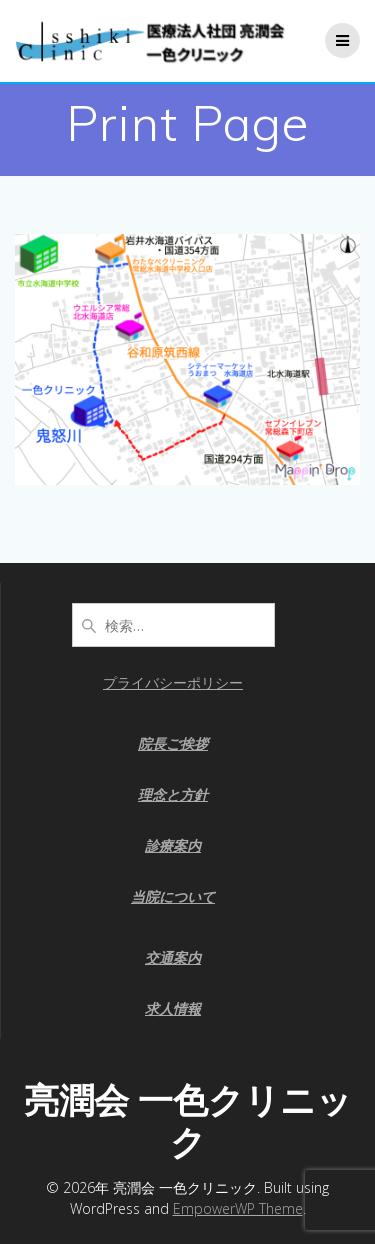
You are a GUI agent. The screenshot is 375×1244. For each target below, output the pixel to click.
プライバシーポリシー (173, 682)
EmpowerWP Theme (238, 1208)
